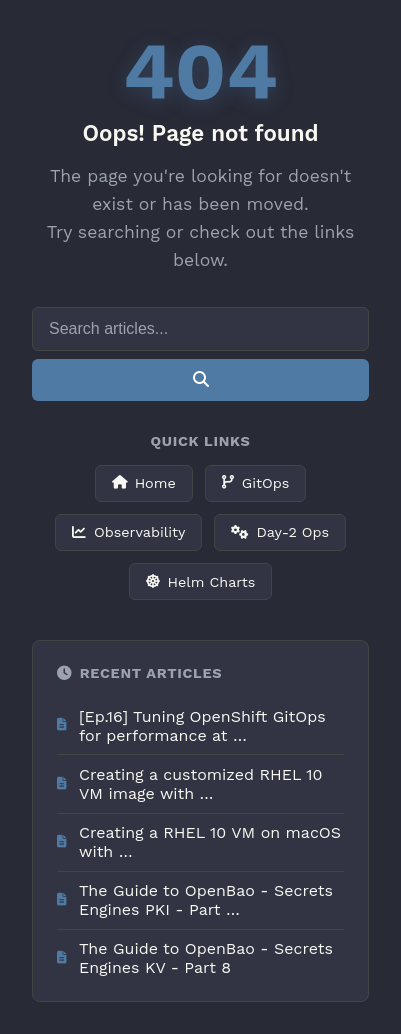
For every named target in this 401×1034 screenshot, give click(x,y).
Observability (128, 532)
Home (144, 483)
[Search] (200, 329)
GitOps (256, 483)
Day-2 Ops (280, 532)
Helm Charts (201, 582)
